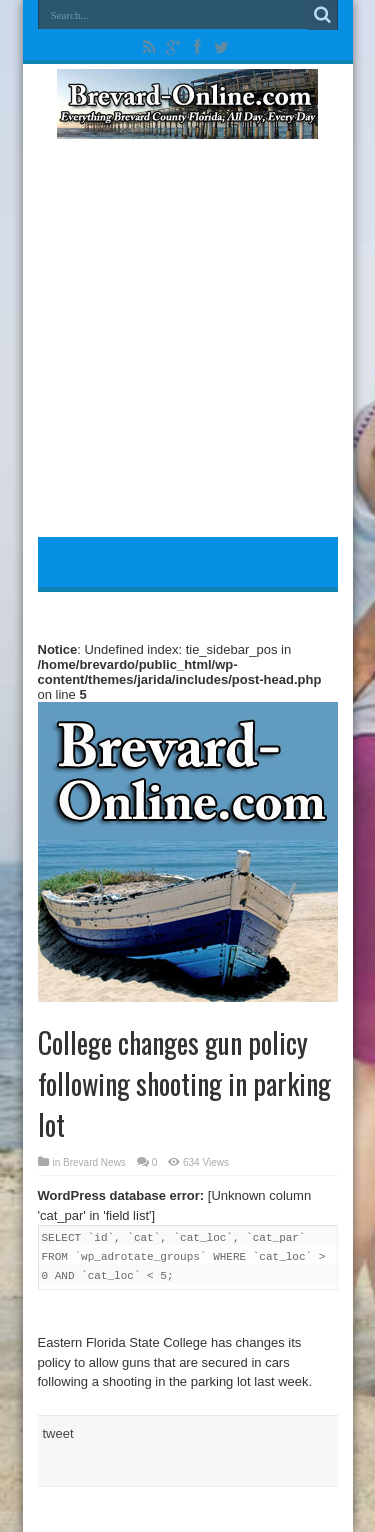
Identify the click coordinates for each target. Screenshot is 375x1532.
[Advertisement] (187, 344)
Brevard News (94, 1162)
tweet (58, 1433)
